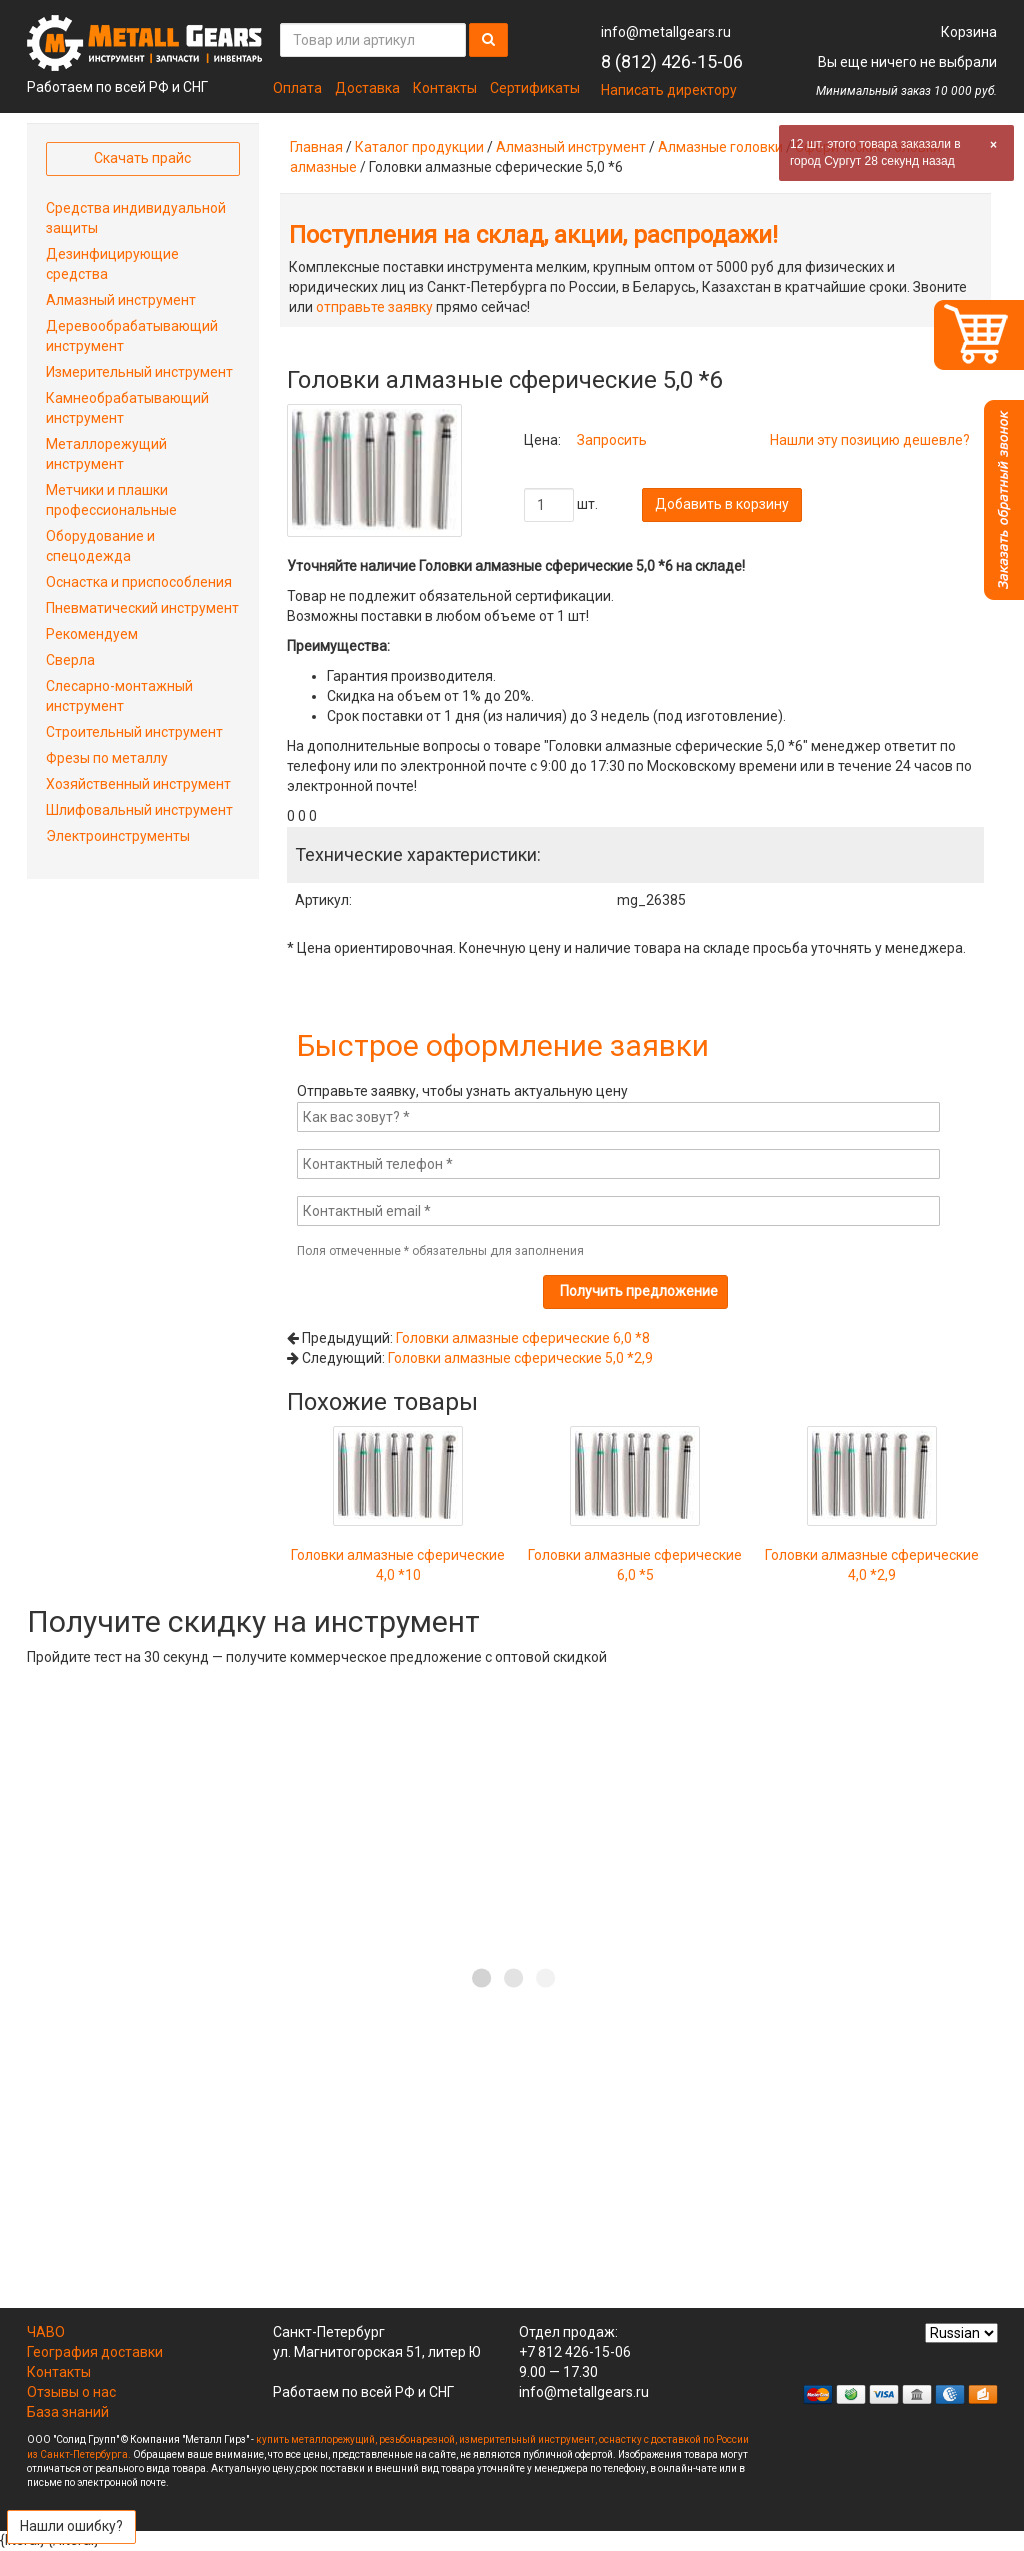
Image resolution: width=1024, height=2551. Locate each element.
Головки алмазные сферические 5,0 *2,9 (520, 1358)
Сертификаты (535, 88)
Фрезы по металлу (107, 758)
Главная (316, 147)
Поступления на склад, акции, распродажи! (533, 235)
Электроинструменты (118, 836)
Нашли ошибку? (71, 2526)
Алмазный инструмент (571, 147)
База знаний (68, 2412)
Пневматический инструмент (142, 608)
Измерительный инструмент (139, 372)
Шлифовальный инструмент (139, 810)
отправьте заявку (374, 307)
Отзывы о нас (71, 2392)
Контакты (445, 88)
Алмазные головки (720, 147)
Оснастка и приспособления (139, 582)
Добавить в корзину (722, 504)
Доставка (367, 88)
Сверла (70, 660)
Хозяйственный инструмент (138, 784)
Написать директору (669, 90)
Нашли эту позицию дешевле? (870, 440)
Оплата (297, 88)
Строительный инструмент (134, 732)
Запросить (612, 440)
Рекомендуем (92, 634)
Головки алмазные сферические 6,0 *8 (523, 1338)
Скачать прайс (142, 158)
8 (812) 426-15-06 (672, 61)
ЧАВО (46, 2332)
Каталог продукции (419, 147)
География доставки (95, 2352)
